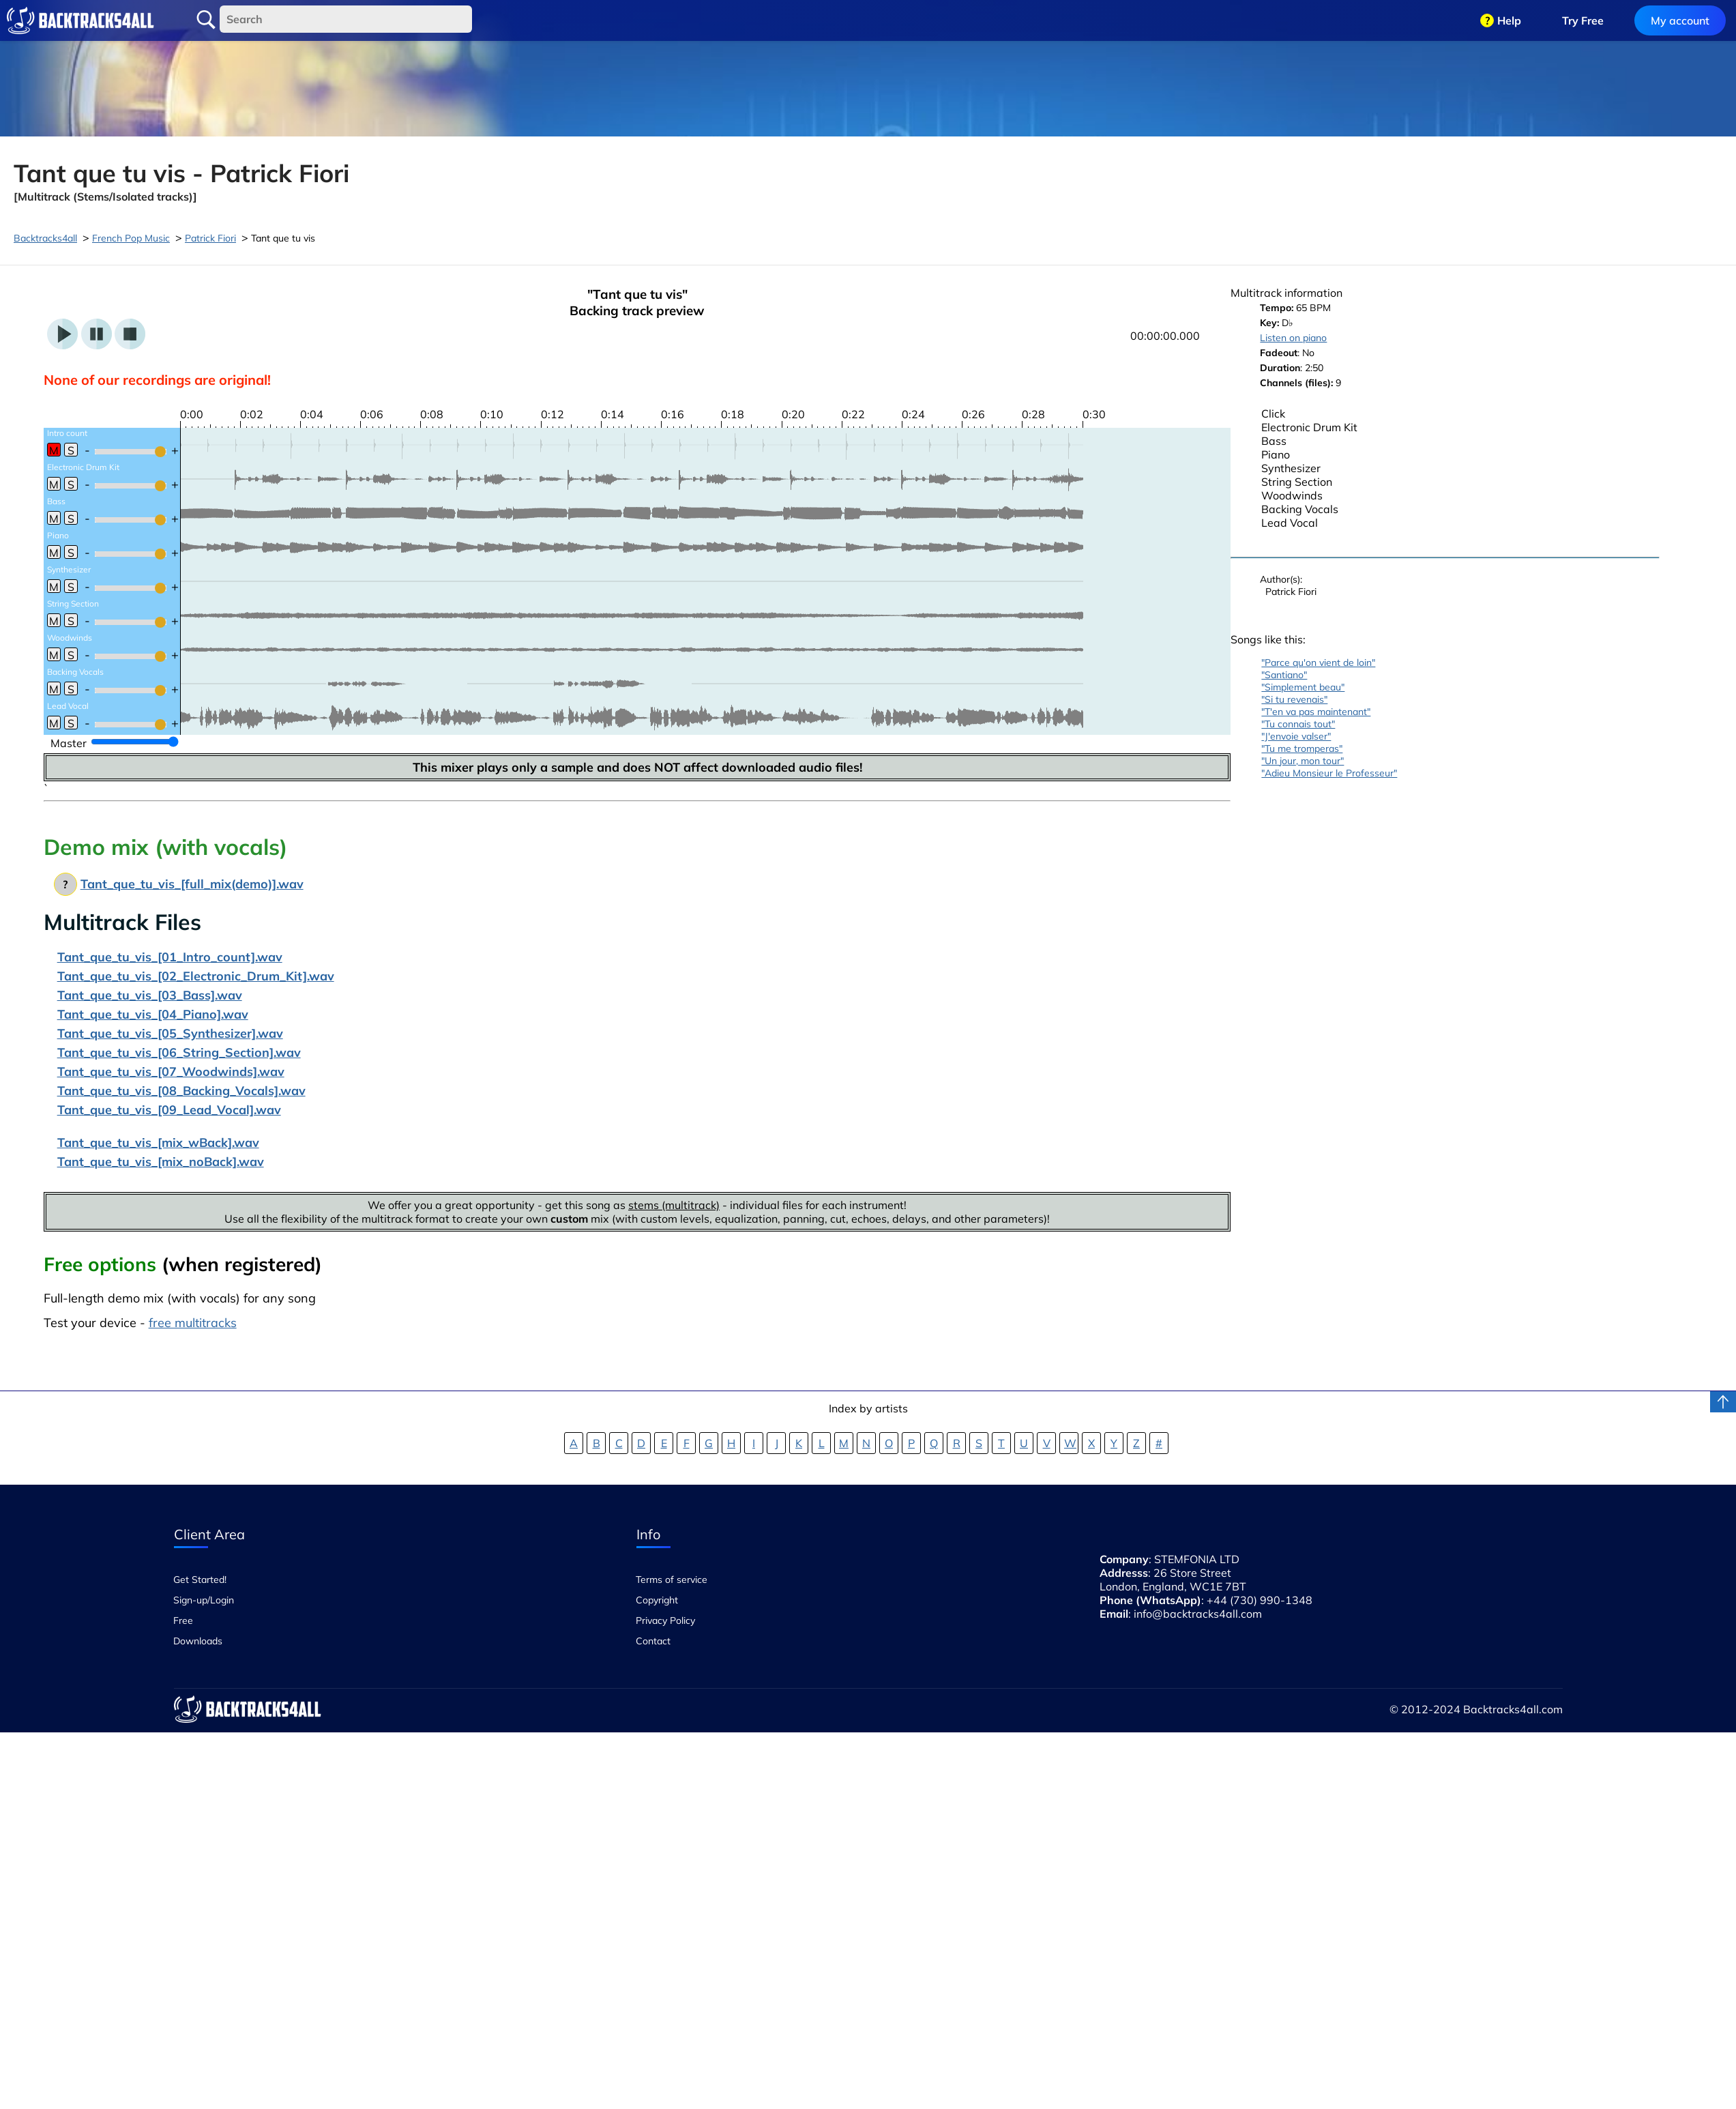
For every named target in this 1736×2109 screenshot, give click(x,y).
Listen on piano (1293, 338)
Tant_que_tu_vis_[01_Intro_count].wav (169, 957)
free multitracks (193, 1322)
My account (1680, 20)
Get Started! (199, 1579)
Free (183, 1620)
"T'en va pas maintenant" (1315, 712)
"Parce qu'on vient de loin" (1318, 662)
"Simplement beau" (1302, 687)
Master (68, 743)
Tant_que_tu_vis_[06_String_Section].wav (179, 1052)
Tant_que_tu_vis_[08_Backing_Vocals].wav (181, 1091)
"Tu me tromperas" (1301, 748)
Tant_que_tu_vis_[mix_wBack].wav (158, 1142)
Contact (653, 1641)
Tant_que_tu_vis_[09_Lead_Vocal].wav (169, 1110)
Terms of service (671, 1579)
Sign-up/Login (203, 1600)
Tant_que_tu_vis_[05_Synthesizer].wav (170, 1033)
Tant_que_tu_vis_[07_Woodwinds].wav (170, 1071)
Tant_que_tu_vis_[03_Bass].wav (149, 995)
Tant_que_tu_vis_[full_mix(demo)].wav (192, 884)
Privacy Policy (665, 1620)
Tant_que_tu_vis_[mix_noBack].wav (160, 1161)
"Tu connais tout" (1298, 724)
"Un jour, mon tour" (1302, 761)
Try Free (1583, 20)
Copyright (657, 1600)
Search (206, 20)
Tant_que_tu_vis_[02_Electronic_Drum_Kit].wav (195, 976)
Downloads (197, 1641)
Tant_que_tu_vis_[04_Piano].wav (152, 1014)
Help (1509, 20)
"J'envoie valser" (1296, 736)
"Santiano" (1284, 675)
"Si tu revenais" (1294, 699)
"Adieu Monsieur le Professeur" (1329, 773)
